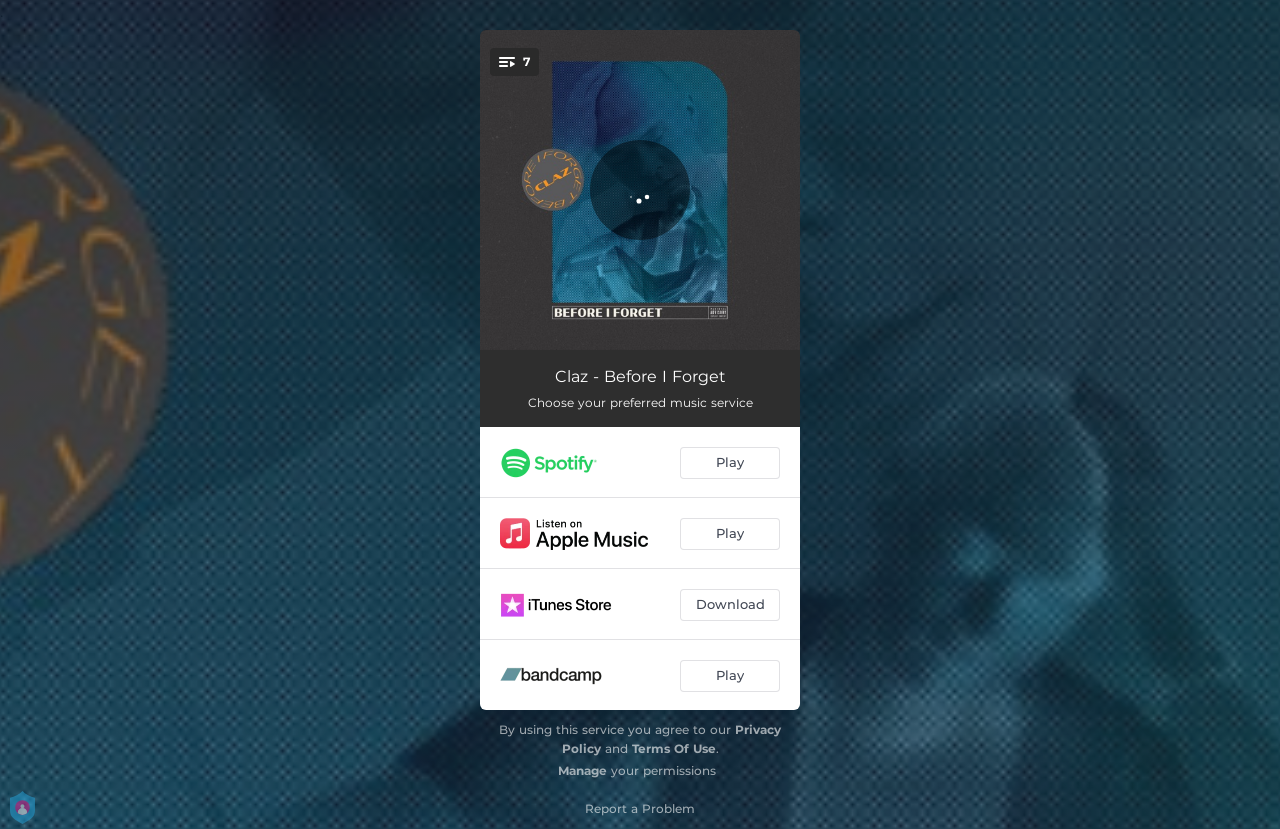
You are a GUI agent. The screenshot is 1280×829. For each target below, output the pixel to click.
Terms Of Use (674, 748)
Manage (582, 770)
